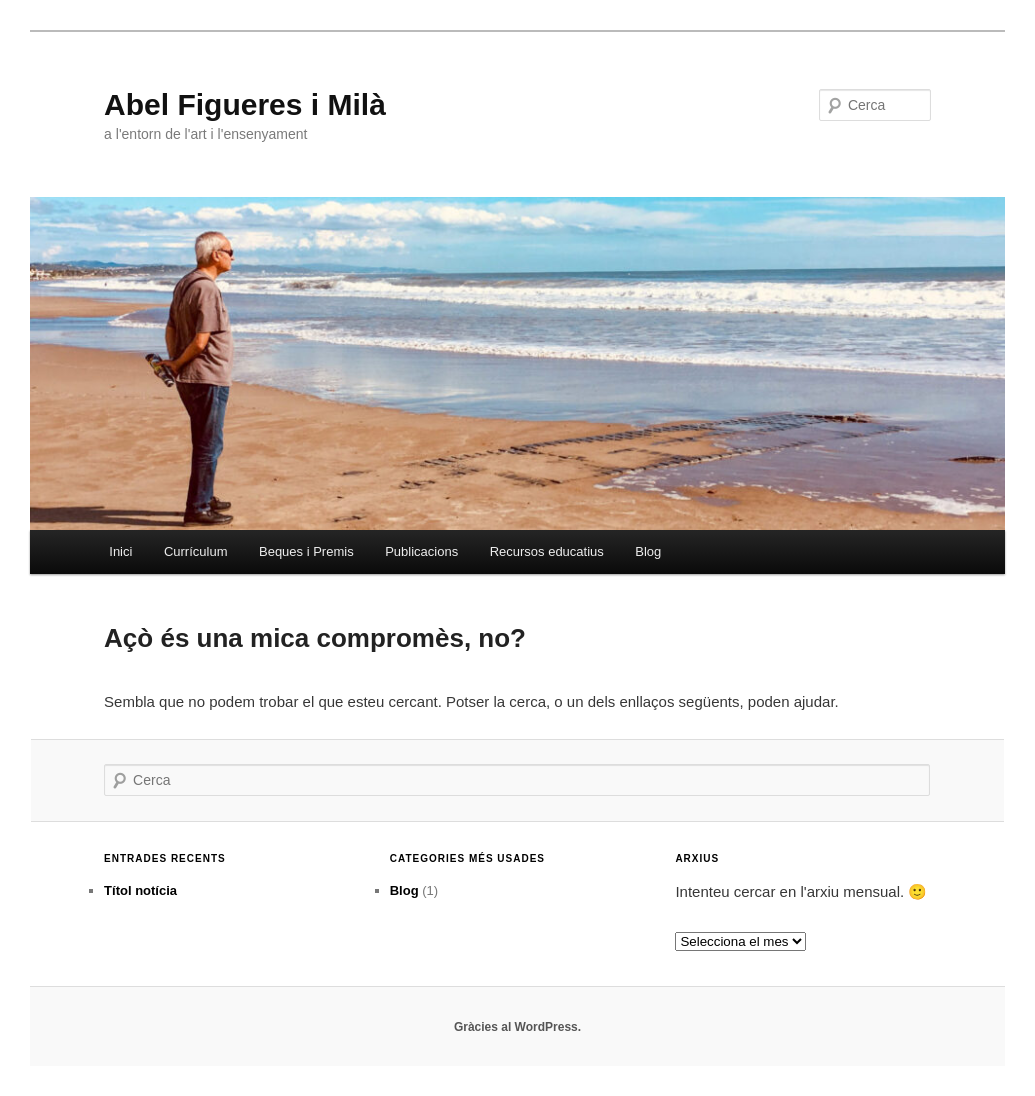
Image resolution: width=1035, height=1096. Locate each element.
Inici (120, 551)
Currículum (196, 551)
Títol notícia (140, 890)
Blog (648, 551)
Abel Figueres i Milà (245, 104)
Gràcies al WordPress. (517, 1027)
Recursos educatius (547, 551)
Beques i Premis (306, 551)
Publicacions (421, 551)
